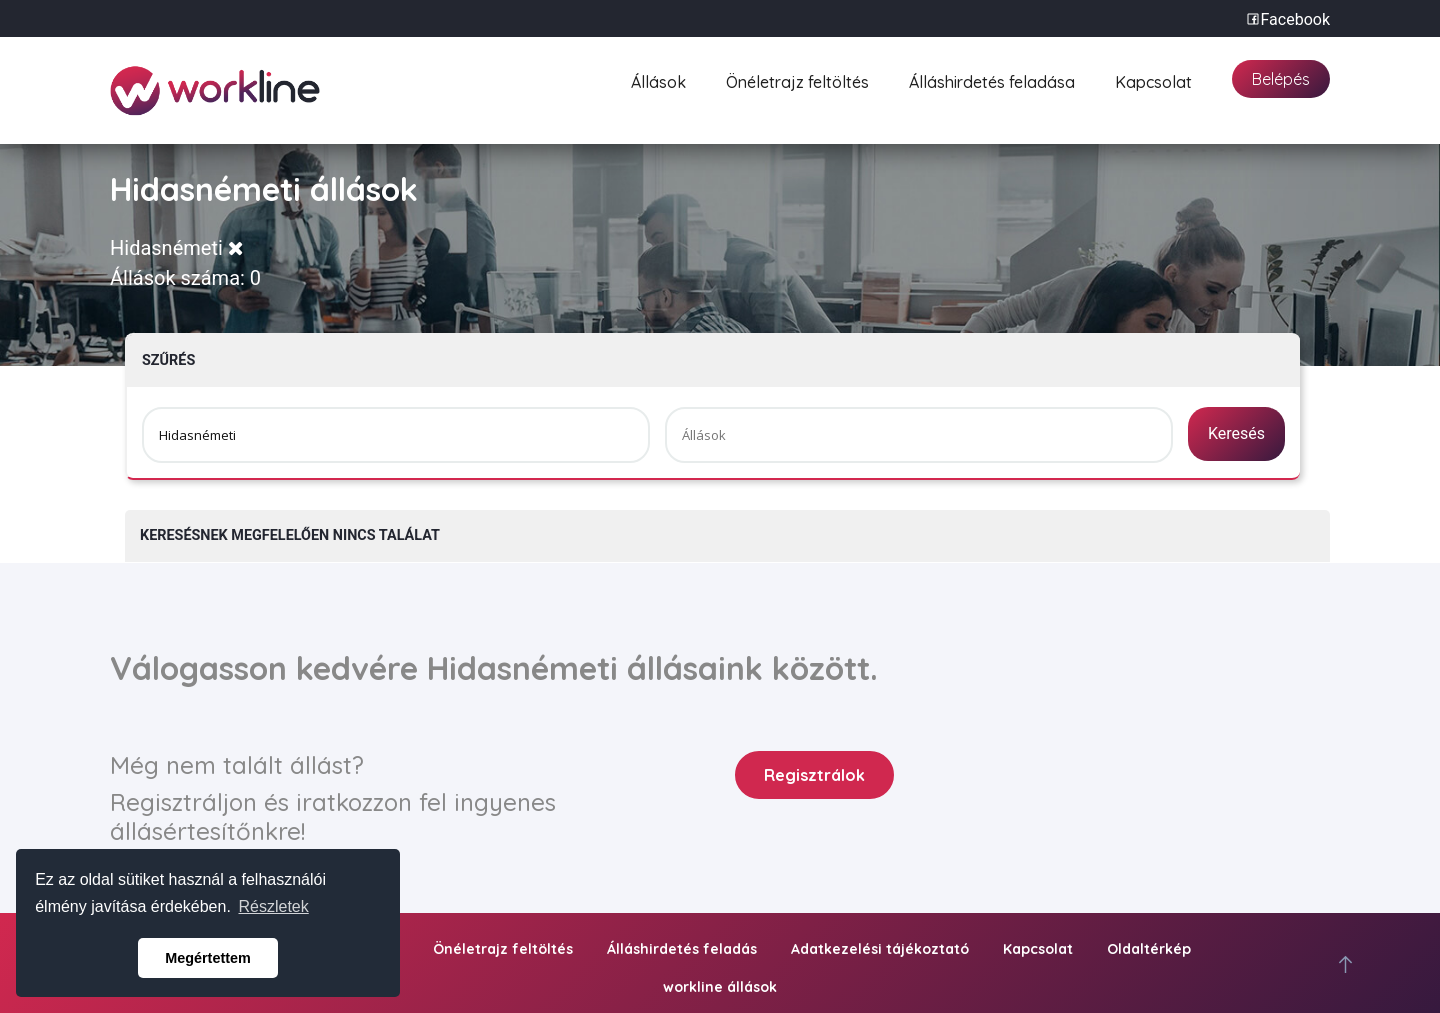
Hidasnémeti (177, 248)
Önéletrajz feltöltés (797, 79)
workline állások (720, 987)
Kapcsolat (1153, 79)
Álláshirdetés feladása (992, 79)
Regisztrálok (814, 775)
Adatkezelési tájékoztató (880, 949)
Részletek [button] (274, 906)
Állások (658, 79)
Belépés (1281, 79)
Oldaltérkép (1149, 949)
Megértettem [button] (208, 958)
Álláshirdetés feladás (682, 949)
